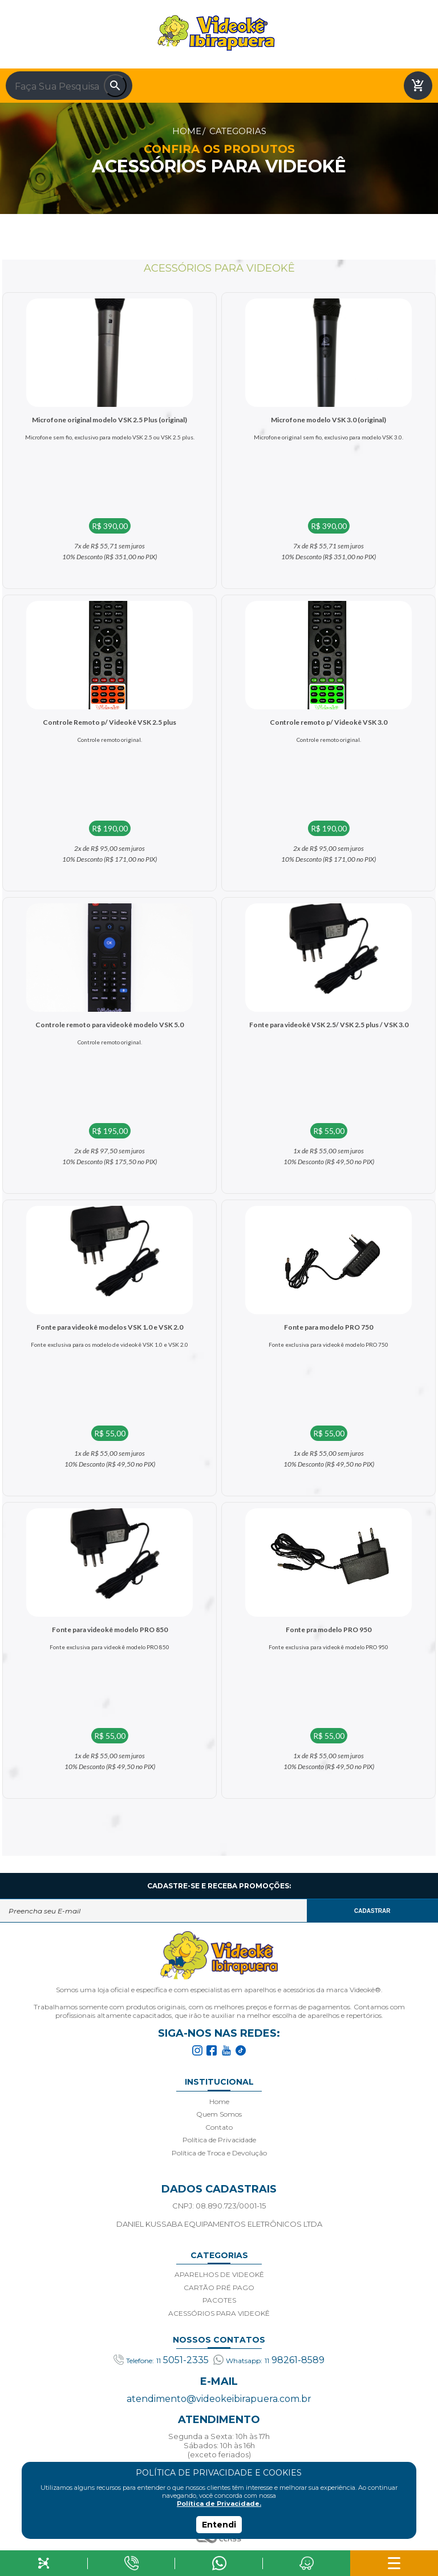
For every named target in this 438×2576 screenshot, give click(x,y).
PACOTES (219, 2300)
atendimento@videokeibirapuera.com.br (219, 2398)
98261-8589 (269, 2360)
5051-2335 (161, 2360)
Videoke (216, 33)
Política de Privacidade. (219, 2504)
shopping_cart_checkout (418, 86)
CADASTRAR (372, 1911)
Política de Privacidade (219, 2139)
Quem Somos (219, 2114)
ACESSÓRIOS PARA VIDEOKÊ (219, 2313)
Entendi (219, 2525)
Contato (219, 2127)
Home (186, 131)
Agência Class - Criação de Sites (219, 2538)
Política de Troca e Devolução (219, 2153)
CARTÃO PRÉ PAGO (219, 2287)
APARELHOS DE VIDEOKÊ (219, 2274)
